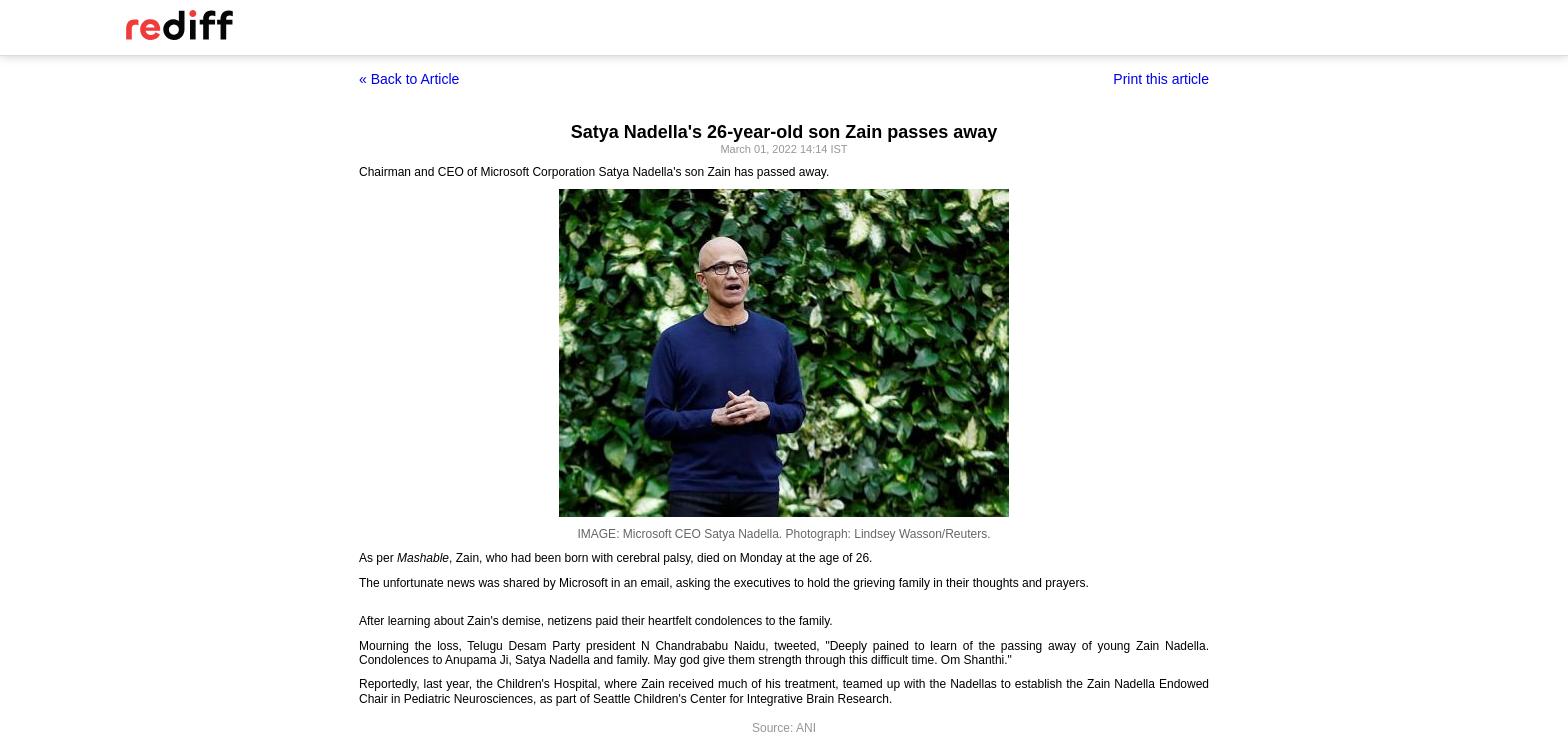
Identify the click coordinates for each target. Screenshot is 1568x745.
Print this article (1161, 79)
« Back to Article (409, 79)
